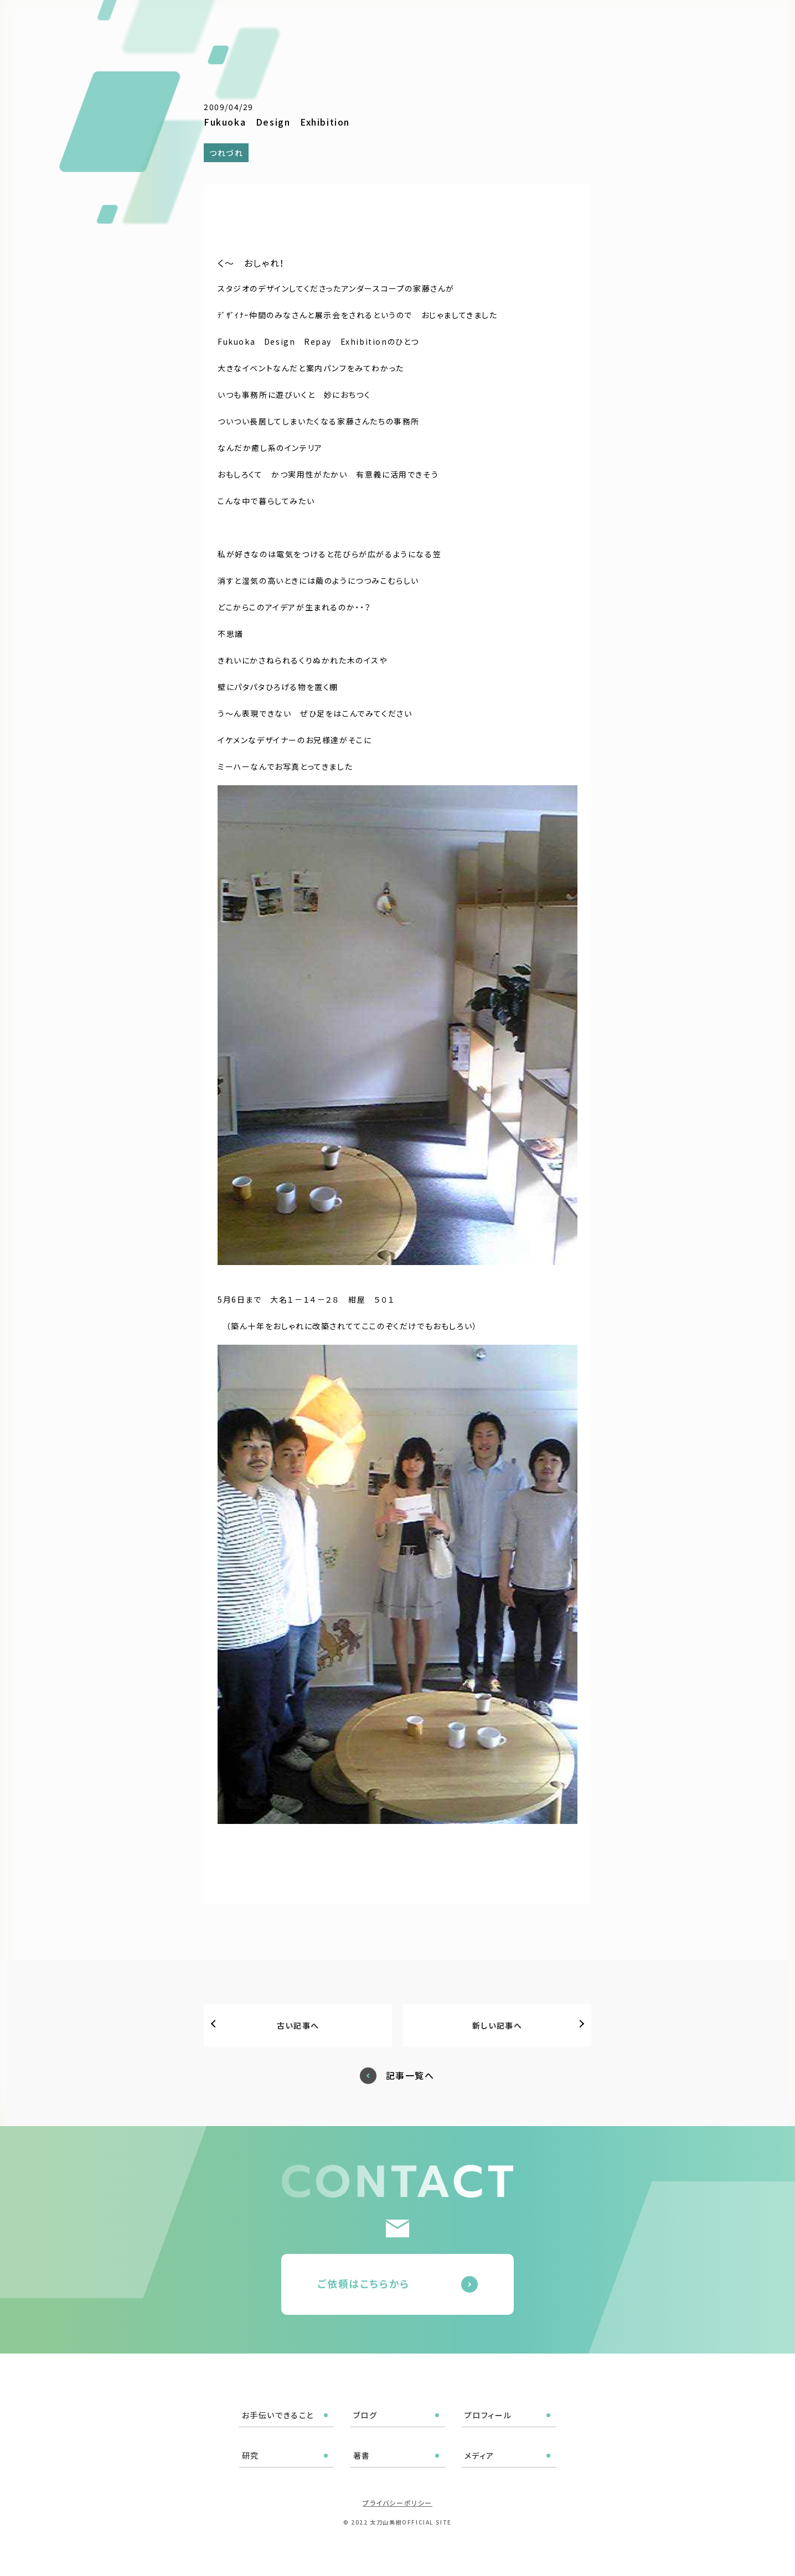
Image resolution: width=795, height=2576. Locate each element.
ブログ (466, 23)
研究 (565, 23)
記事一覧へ (410, 2075)
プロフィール (517, 23)
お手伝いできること (402, 23)
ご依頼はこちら (736, 22)
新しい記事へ (497, 2025)
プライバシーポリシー (397, 2502)
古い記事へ (298, 2025)
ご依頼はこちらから (363, 2283)
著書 (597, 23)
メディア (637, 23)
